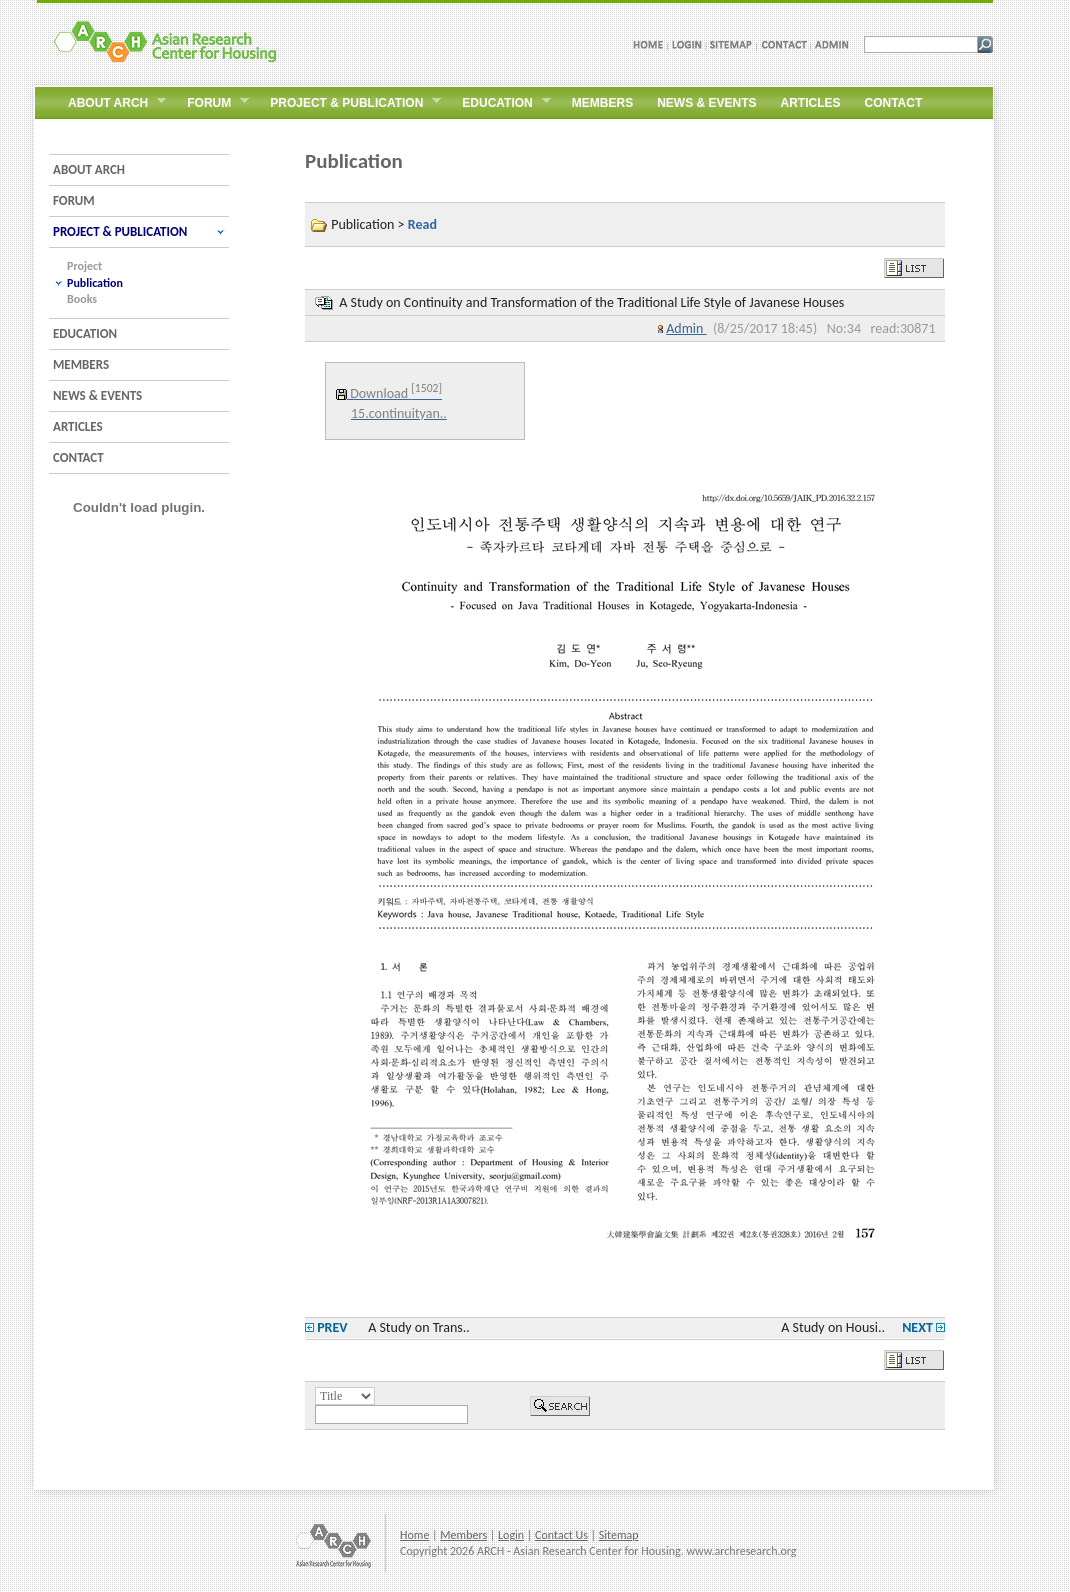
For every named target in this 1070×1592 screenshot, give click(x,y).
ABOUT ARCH (89, 169)
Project (84, 266)
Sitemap (619, 1535)
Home (414, 1535)
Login (511, 1535)
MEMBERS (81, 364)
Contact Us (561, 1535)
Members (463, 1535)
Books (82, 299)
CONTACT (78, 457)
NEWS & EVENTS (97, 395)
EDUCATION (85, 333)
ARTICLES (78, 426)
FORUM (74, 200)
